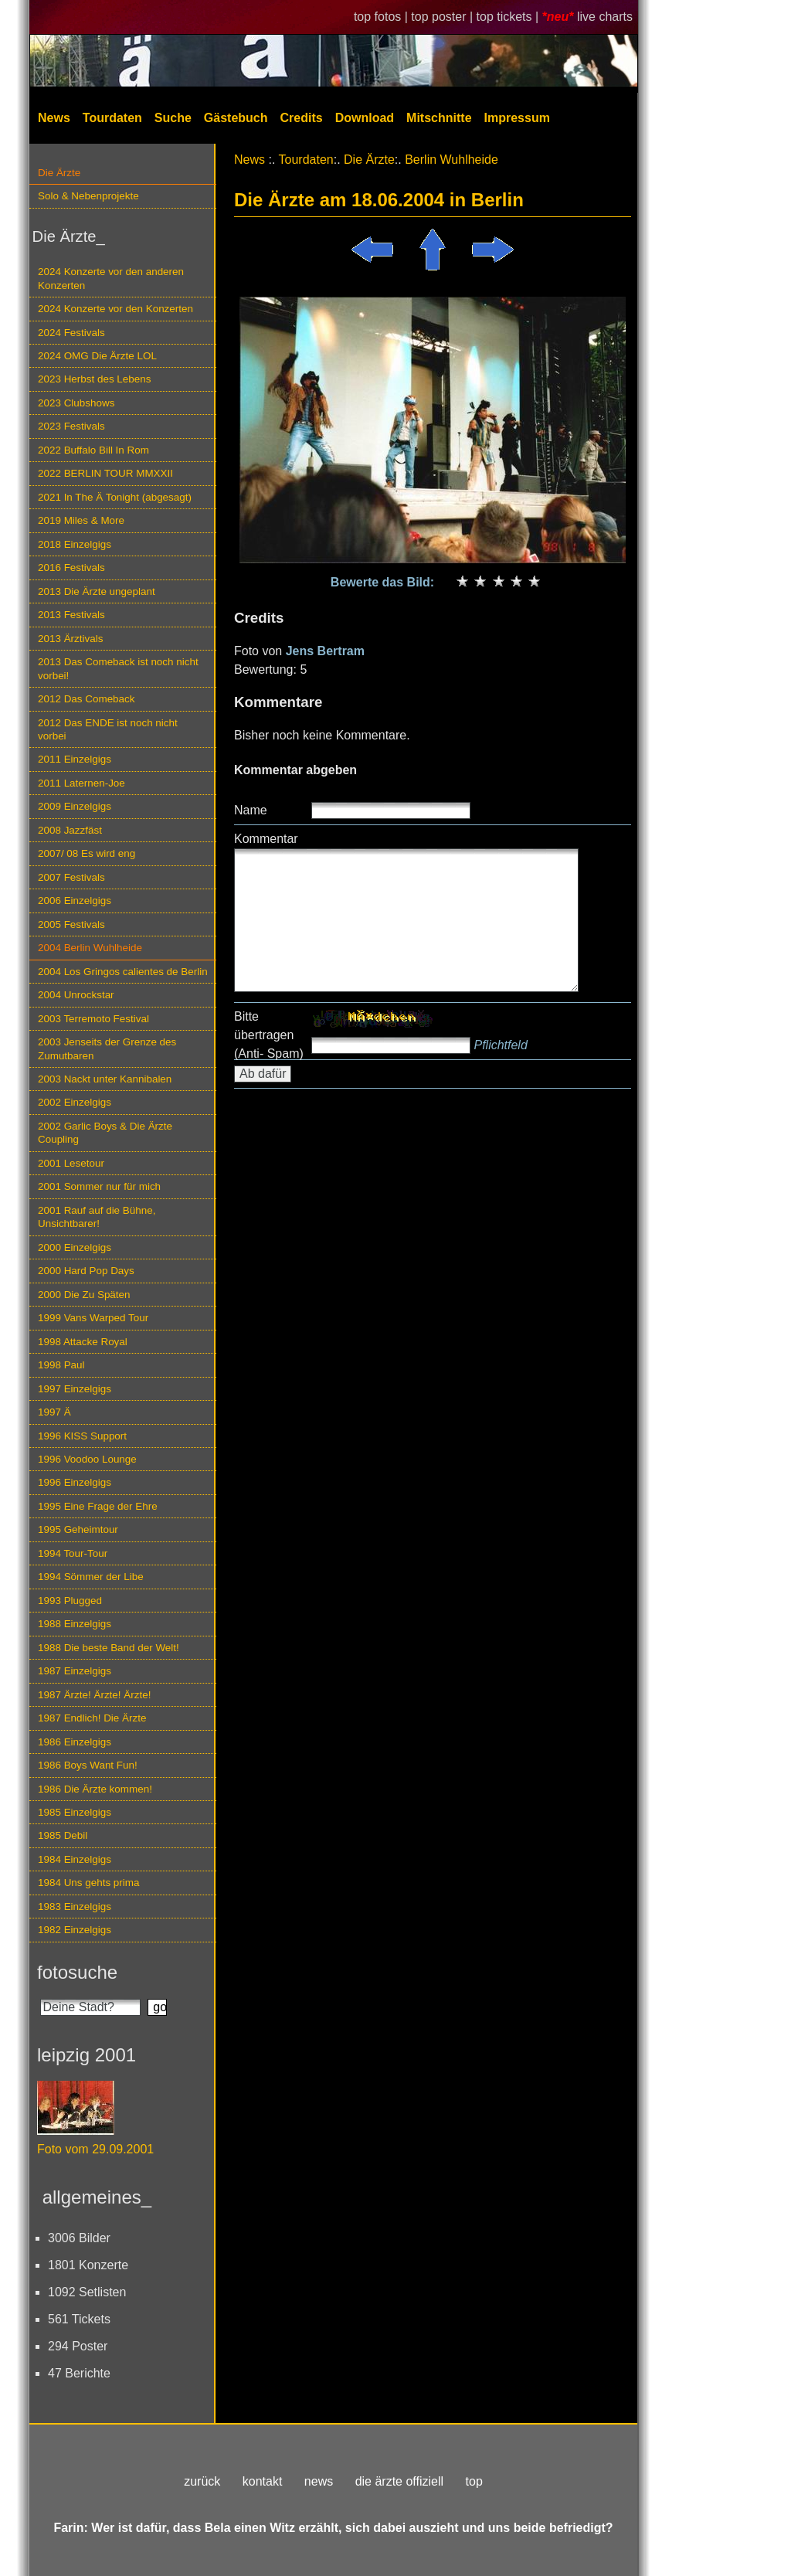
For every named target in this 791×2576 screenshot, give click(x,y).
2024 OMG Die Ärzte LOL (97, 356)
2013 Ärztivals (70, 638)
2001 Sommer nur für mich (99, 1186)
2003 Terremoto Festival (93, 1019)
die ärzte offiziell (399, 2481)
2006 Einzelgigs (74, 900)
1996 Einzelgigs (74, 1482)
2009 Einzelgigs (74, 806)
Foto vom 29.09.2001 (95, 2149)
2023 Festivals (71, 426)
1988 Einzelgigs (74, 1624)
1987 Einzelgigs (74, 1671)
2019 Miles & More (81, 520)
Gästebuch (236, 117)
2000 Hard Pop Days (86, 1270)
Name (250, 810)
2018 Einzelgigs (74, 544)
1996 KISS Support (82, 1436)
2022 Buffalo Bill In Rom (93, 450)
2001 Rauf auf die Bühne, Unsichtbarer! (96, 1217)
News (54, 117)
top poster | (443, 16)
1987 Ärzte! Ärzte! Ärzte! (94, 1695)
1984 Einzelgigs (74, 1859)
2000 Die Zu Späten (84, 1294)
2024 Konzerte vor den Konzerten (115, 308)
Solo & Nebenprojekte (88, 196)
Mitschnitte (438, 117)
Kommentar (266, 838)
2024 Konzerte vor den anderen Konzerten (111, 278)
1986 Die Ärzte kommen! (95, 1789)
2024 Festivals (71, 332)
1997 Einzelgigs (74, 1389)
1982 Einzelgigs (74, 1929)
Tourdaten (112, 117)
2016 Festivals (71, 567)
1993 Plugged (70, 1600)
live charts (605, 16)
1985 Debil (62, 1835)
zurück (202, 2481)
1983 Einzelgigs (74, 1906)
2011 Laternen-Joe (81, 783)
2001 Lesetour (71, 1163)
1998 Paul (61, 1365)
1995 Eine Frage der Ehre (98, 1506)
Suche (173, 117)
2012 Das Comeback (86, 699)
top (474, 2481)
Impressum (517, 117)
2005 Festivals (71, 924)
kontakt (263, 2481)
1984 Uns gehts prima (88, 1882)
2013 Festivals (71, 614)
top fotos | (382, 16)
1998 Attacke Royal (82, 1341)
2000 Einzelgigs (74, 1247)
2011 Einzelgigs (74, 759)
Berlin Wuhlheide (451, 159)
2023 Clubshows (76, 403)
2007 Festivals (71, 877)
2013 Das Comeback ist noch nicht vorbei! (118, 668)
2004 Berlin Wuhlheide (90, 947)
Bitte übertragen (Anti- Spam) (269, 1035)
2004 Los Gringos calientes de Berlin (123, 971)
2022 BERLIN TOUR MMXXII (105, 473)
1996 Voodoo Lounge (87, 1459)
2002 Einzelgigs (74, 1102)
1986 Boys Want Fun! (87, 1765)
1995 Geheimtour (78, 1529)
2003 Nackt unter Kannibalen (104, 1079)
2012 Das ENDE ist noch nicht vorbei (108, 729)
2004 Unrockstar (76, 995)
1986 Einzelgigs (74, 1742)
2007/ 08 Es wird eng (86, 853)
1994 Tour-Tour (72, 1553)
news (318, 2481)
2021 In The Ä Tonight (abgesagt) (115, 497)
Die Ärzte (59, 172)
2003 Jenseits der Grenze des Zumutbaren (107, 1048)
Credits (301, 117)
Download (364, 117)
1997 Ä (54, 1412)
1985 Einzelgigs (74, 1812)
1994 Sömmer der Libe (91, 1576)
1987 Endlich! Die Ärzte (92, 1718)
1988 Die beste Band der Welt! (108, 1647)
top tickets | (509, 16)
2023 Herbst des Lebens (94, 379)
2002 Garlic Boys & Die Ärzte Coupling (105, 1132)
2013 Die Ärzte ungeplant (96, 591)
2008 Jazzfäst (70, 830)
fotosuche (77, 1972)
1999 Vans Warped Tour (93, 1318)
